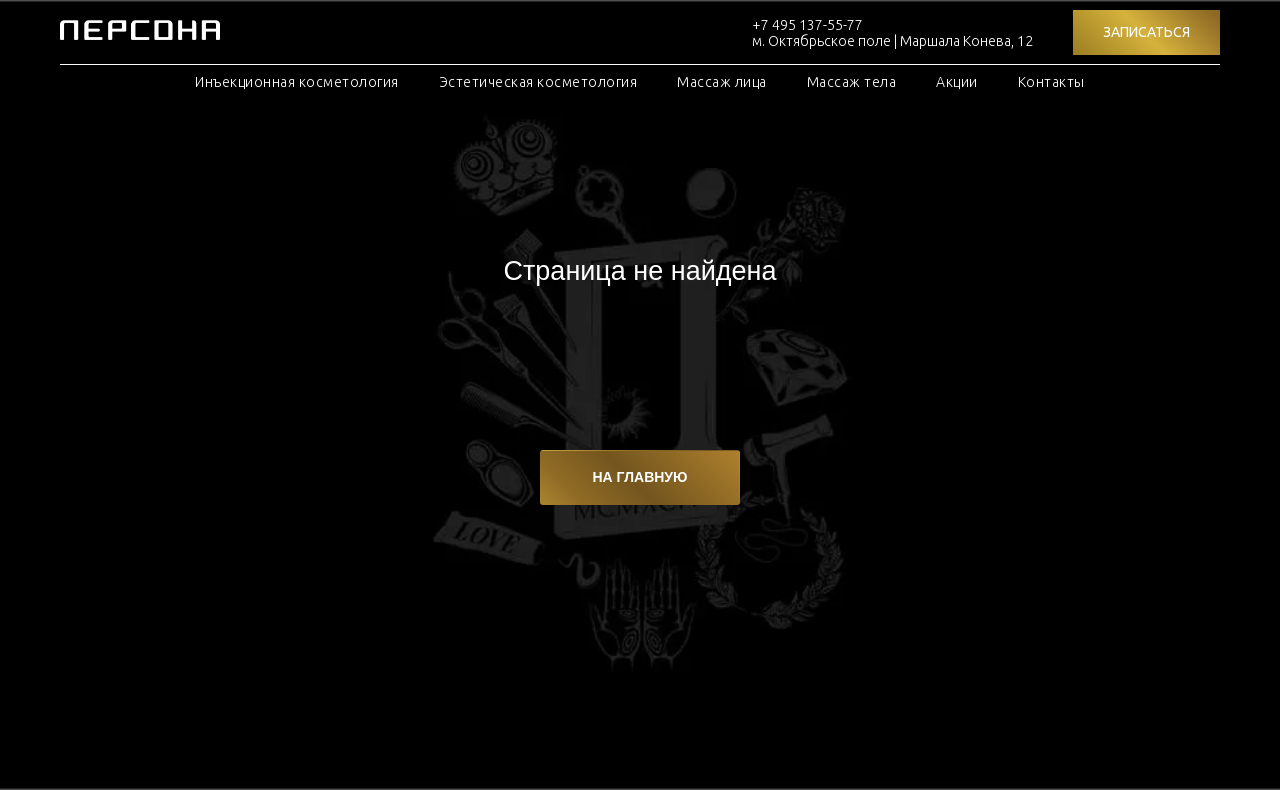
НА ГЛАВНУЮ (640, 477)
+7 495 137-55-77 (807, 25)
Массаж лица (722, 82)
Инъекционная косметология (297, 82)
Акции (957, 82)
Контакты (1051, 82)
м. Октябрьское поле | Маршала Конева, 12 (892, 41)
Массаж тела (852, 82)
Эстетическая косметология (538, 82)
